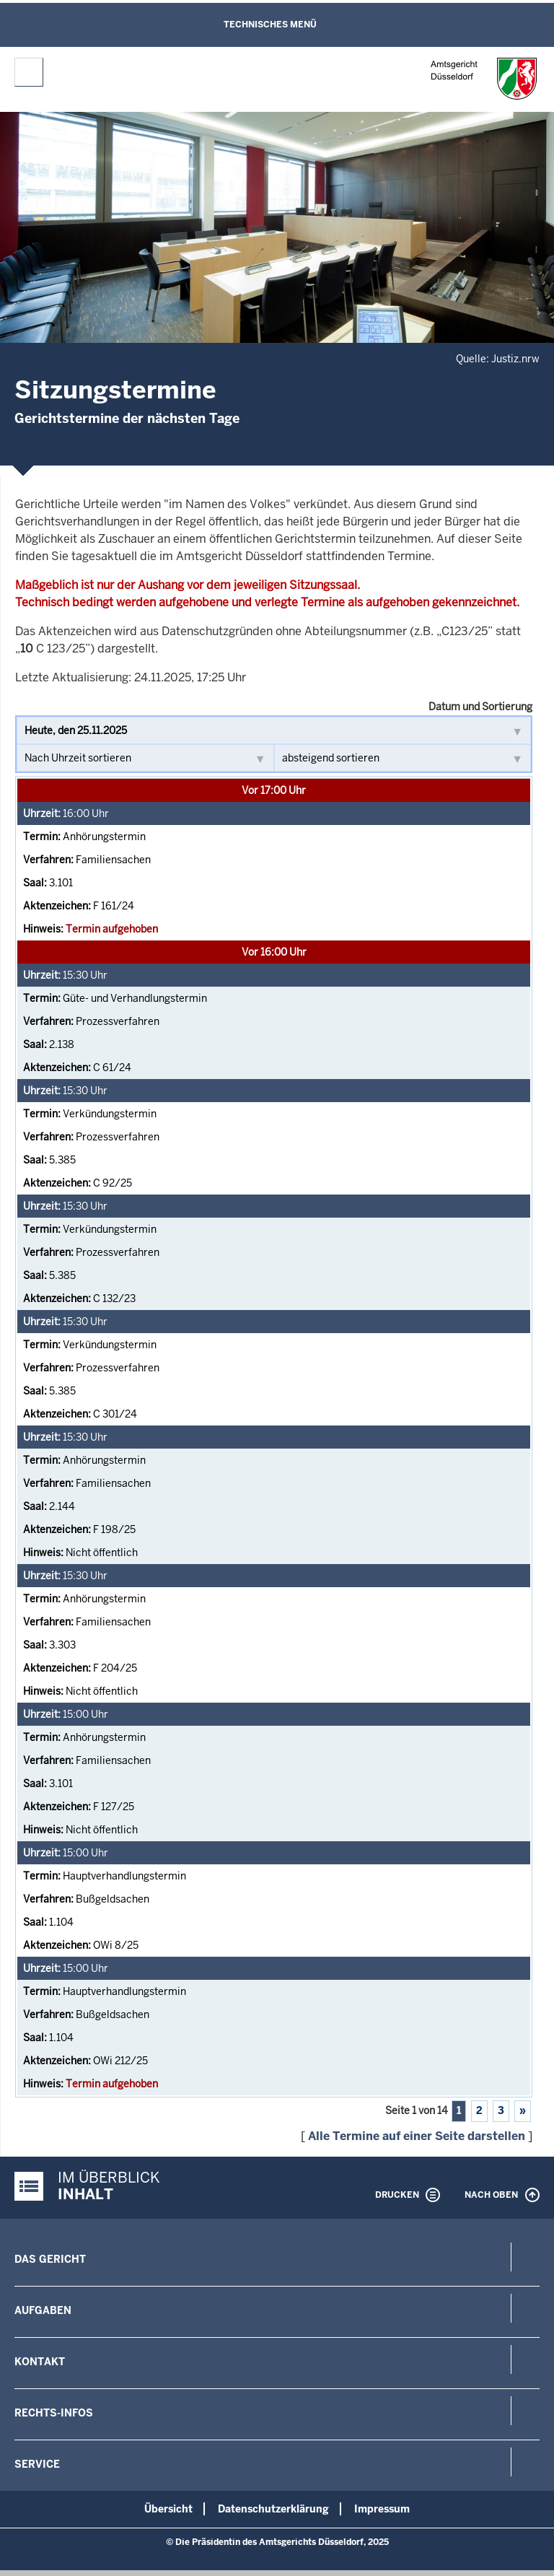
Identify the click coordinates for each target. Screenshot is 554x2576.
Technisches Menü (270, 24)
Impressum (382, 2508)
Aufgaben (42, 2310)
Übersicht (168, 2508)
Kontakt (39, 2361)
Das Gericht (50, 2259)
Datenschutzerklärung (273, 2508)
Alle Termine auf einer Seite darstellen (416, 2136)
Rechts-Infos (53, 2412)
